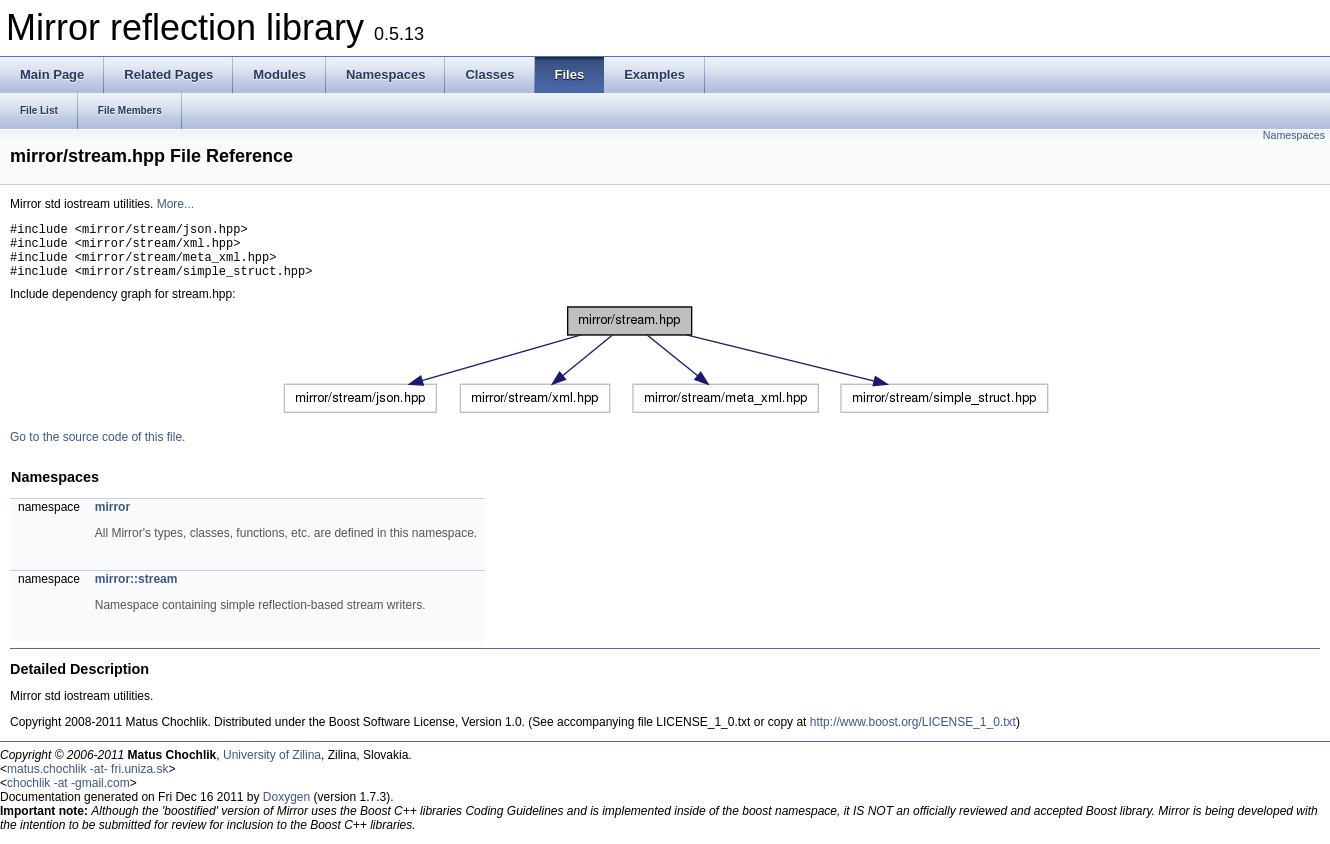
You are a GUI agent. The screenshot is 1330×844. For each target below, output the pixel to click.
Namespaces (1294, 135)
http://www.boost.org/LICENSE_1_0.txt (913, 734)
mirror (112, 519)
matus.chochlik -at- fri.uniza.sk (87, 781)
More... (175, 204)
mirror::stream (136, 591)
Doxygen (286, 809)
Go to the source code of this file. (97, 449)
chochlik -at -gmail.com (68, 795)
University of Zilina (272, 767)
